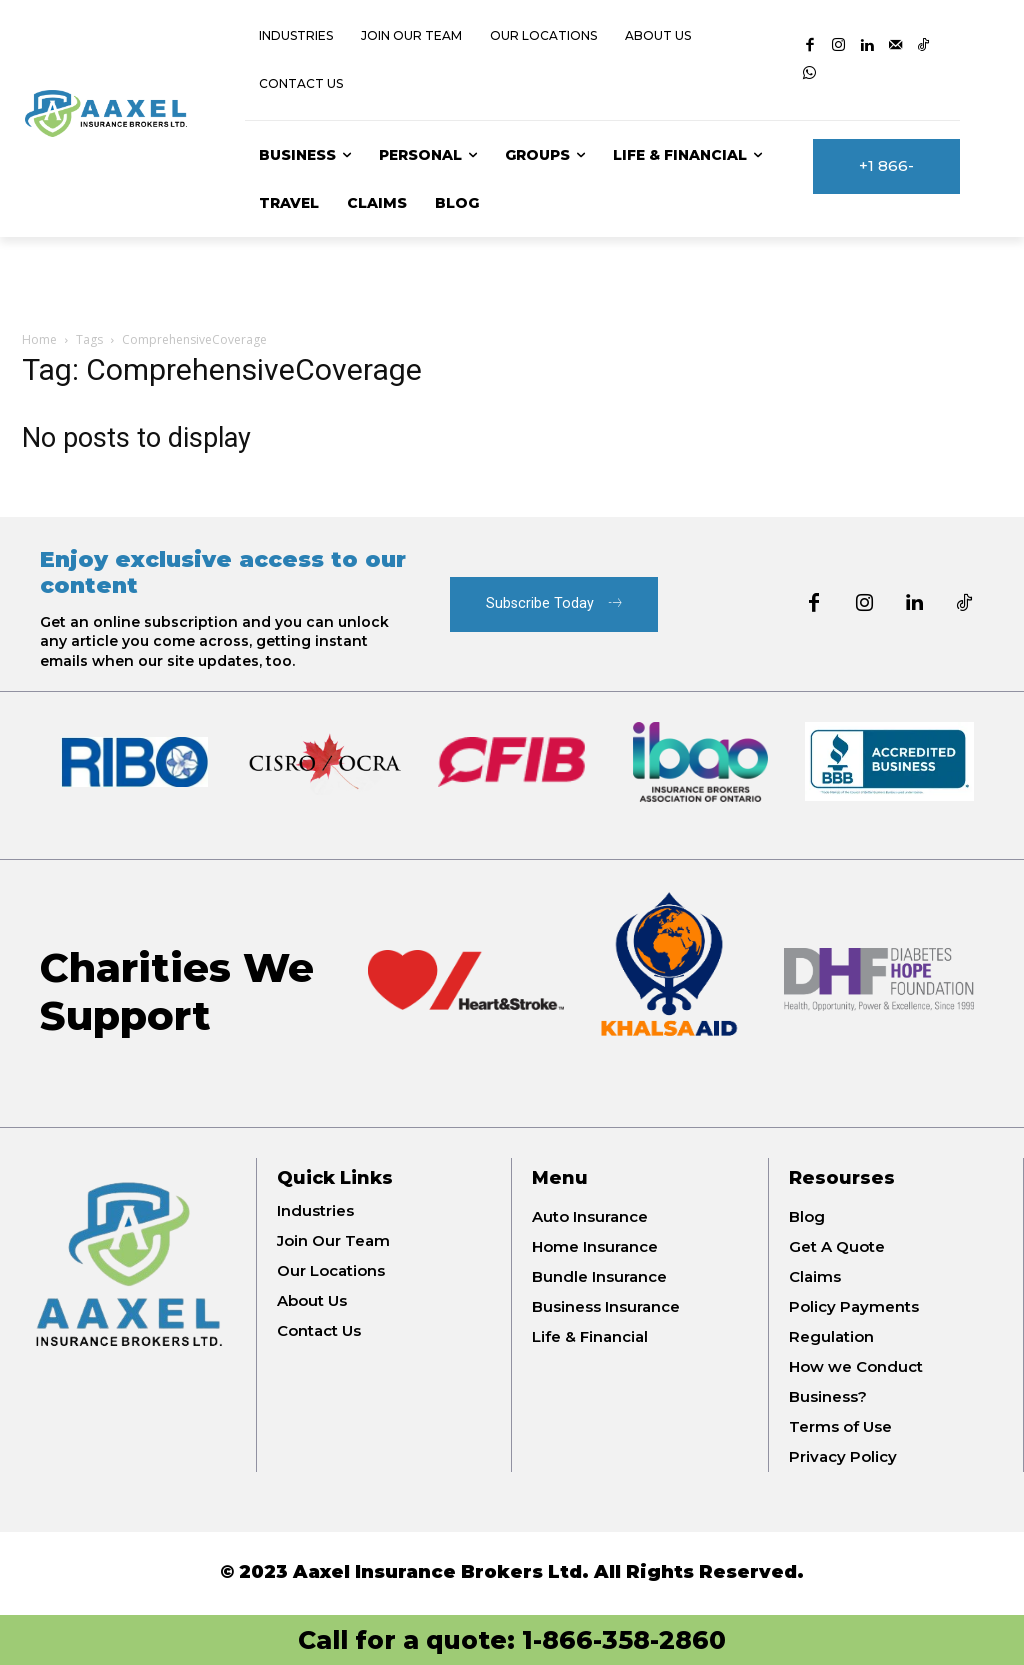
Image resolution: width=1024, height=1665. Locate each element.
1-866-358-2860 (624, 1640)
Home (39, 339)
